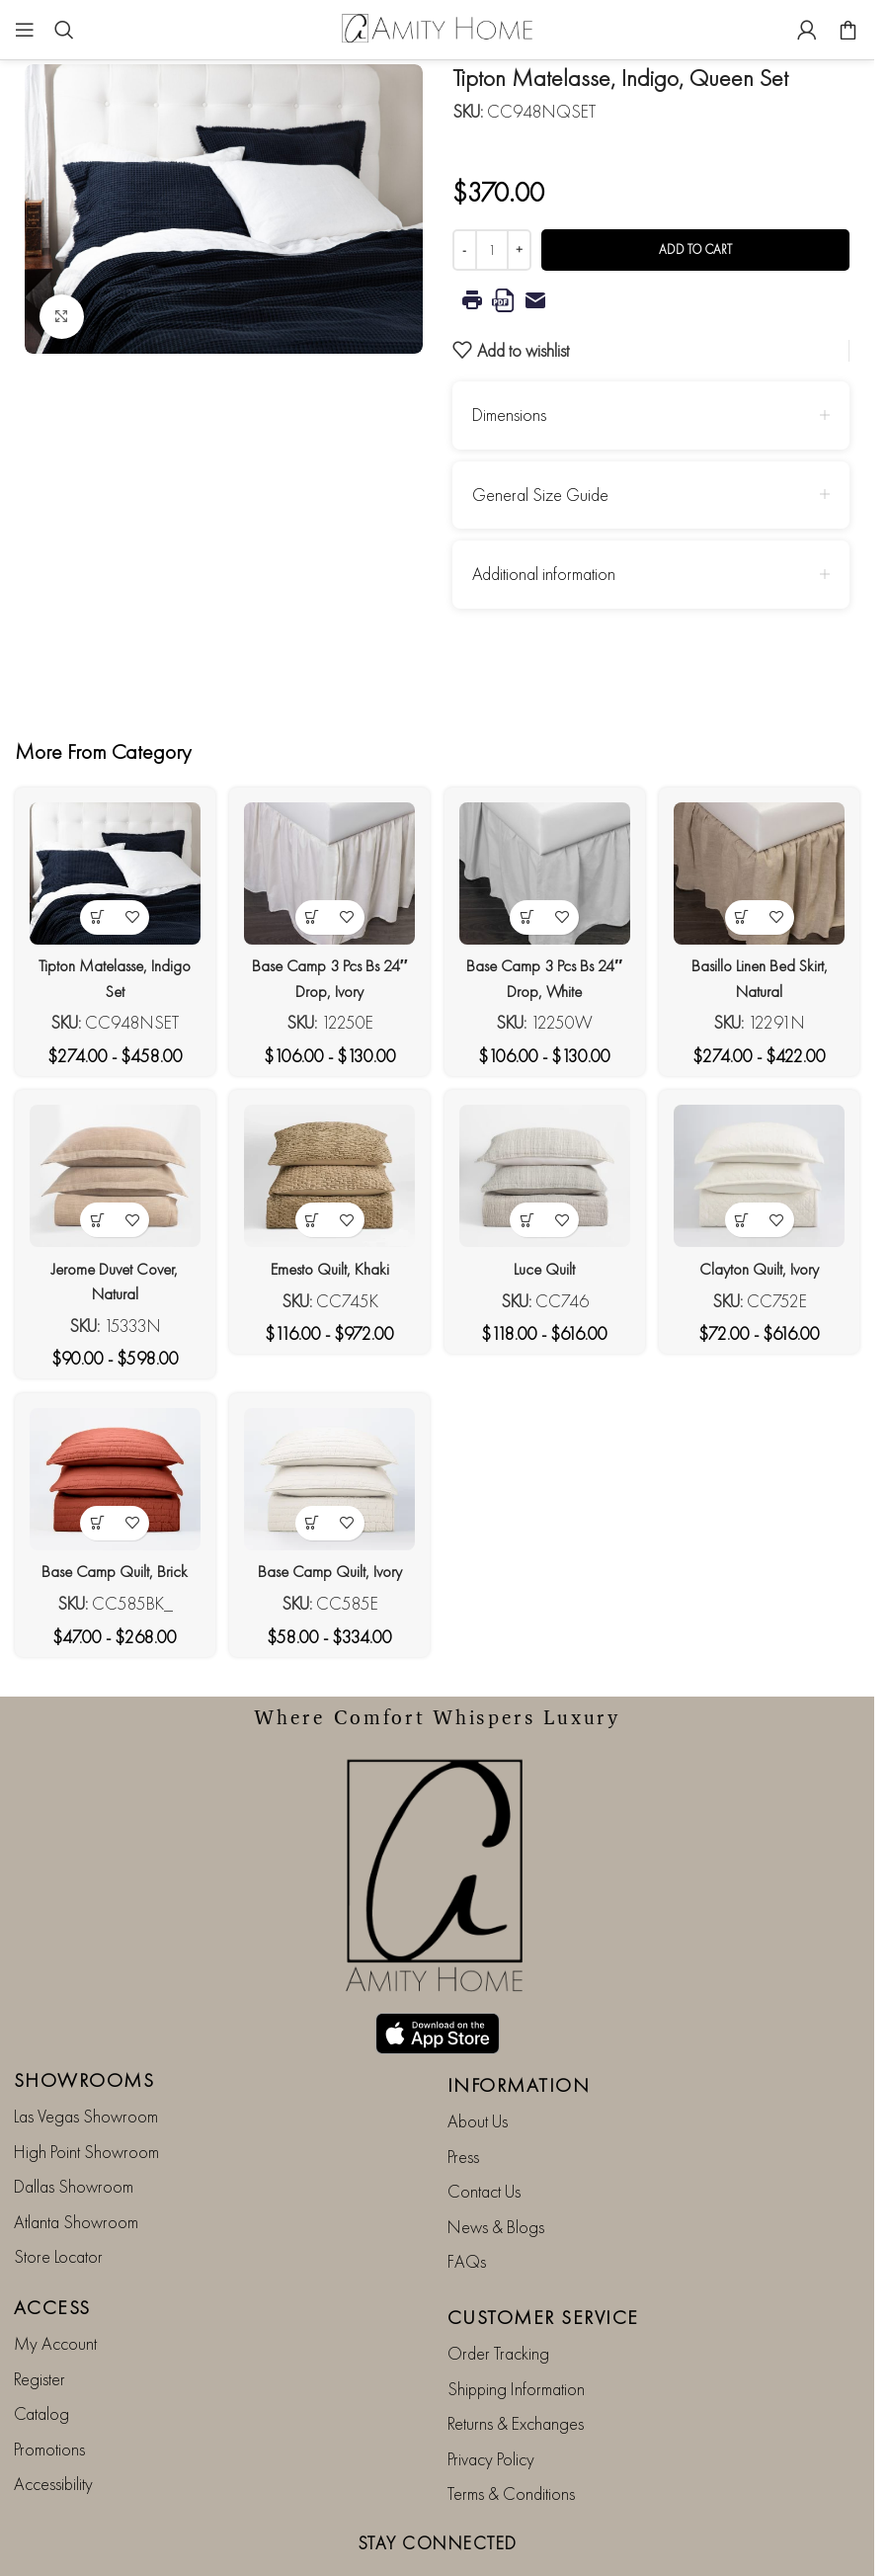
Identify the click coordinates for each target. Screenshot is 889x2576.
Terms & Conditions (511, 2435)
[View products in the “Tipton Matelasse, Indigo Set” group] (92, 907)
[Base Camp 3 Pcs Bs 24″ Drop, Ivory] (327, 868)
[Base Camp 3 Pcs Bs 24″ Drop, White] (546, 868)
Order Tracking (498, 2295)
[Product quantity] (492, 250)
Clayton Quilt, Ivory (764, 1264)
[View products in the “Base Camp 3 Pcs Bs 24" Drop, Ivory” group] (310, 907)
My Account (55, 2285)
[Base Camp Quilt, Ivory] (327, 1485)
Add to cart (695, 249)
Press (463, 2097)
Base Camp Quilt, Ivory (328, 1572)
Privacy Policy (490, 2399)
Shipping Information (516, 2329)
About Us (477, 2062)
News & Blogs (495, 2167)
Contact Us (484, 2132)
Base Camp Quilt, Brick (110, 1572)
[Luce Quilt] (546, 1177)
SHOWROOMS (84, 2022)
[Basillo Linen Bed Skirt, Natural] (765, 868)
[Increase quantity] (519, 250)
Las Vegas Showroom (86, 2057)
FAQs (466, 2203)
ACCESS (52, 2249)
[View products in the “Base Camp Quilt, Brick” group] (92, 1525)
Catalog (41, 2355)
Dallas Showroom (73, 2128)
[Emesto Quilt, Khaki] (327, 1177)
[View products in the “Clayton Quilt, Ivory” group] (747, 1217)
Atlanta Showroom (76, 2162)
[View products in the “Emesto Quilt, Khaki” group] (310, 1217)
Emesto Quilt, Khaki (327, 1264)
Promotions (49, 2389)
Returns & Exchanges (515, 2365)
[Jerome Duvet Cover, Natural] (109, 1177)
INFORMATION (519, 2026)
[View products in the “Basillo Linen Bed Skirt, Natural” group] (747, 907)
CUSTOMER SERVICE (543, 2259)
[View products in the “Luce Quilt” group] (529, 1217)
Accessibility (53, 2425)
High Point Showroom (86, 2092)
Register (39, 2319)
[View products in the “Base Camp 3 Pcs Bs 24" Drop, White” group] (529, 907)
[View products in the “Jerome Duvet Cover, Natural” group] (92, 1217)
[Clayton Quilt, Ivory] (765, 1177)
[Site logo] (437, 27)
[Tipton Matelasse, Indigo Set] (109, 868)
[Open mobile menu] (24, 29)
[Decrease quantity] (464, 250)
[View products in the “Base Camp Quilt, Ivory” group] (310, 1525)
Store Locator (58, 2198)
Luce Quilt (546, 1264)
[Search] (64, 29)
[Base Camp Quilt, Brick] (109, 1485)
